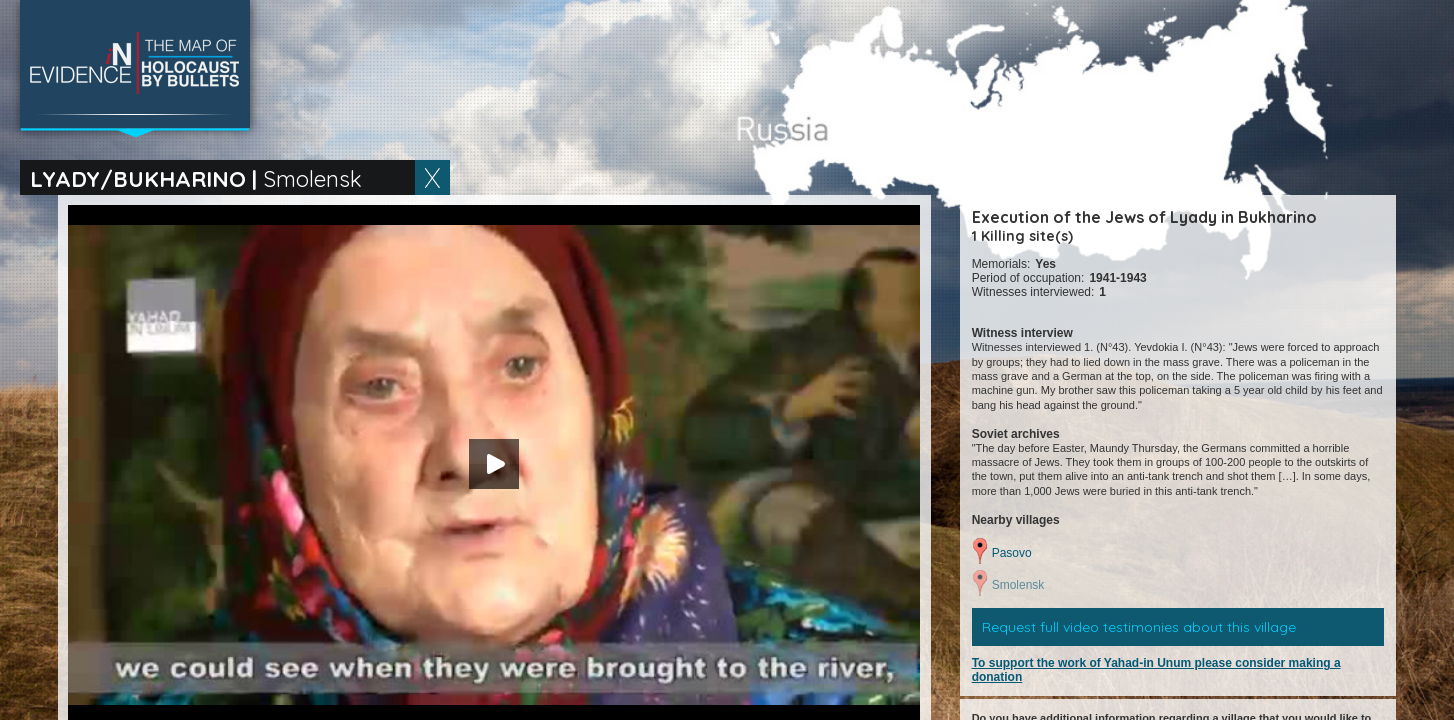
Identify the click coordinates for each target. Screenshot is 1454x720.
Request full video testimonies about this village (1139, 627)
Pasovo (1012, 553)
